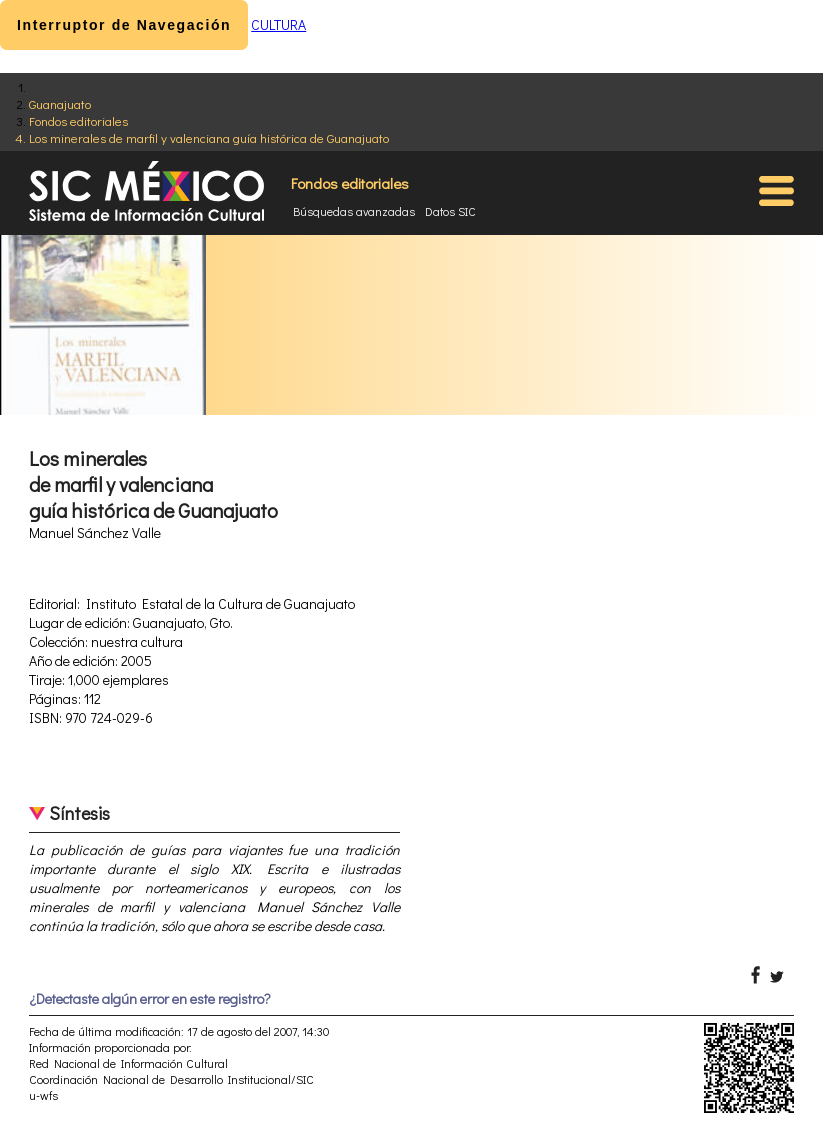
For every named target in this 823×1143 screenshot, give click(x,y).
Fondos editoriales (78, 120)
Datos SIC (450, 211)
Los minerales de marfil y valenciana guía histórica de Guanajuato (209, 137)
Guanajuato (60, 103)
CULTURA (278, 24)
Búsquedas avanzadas (354, 211)
